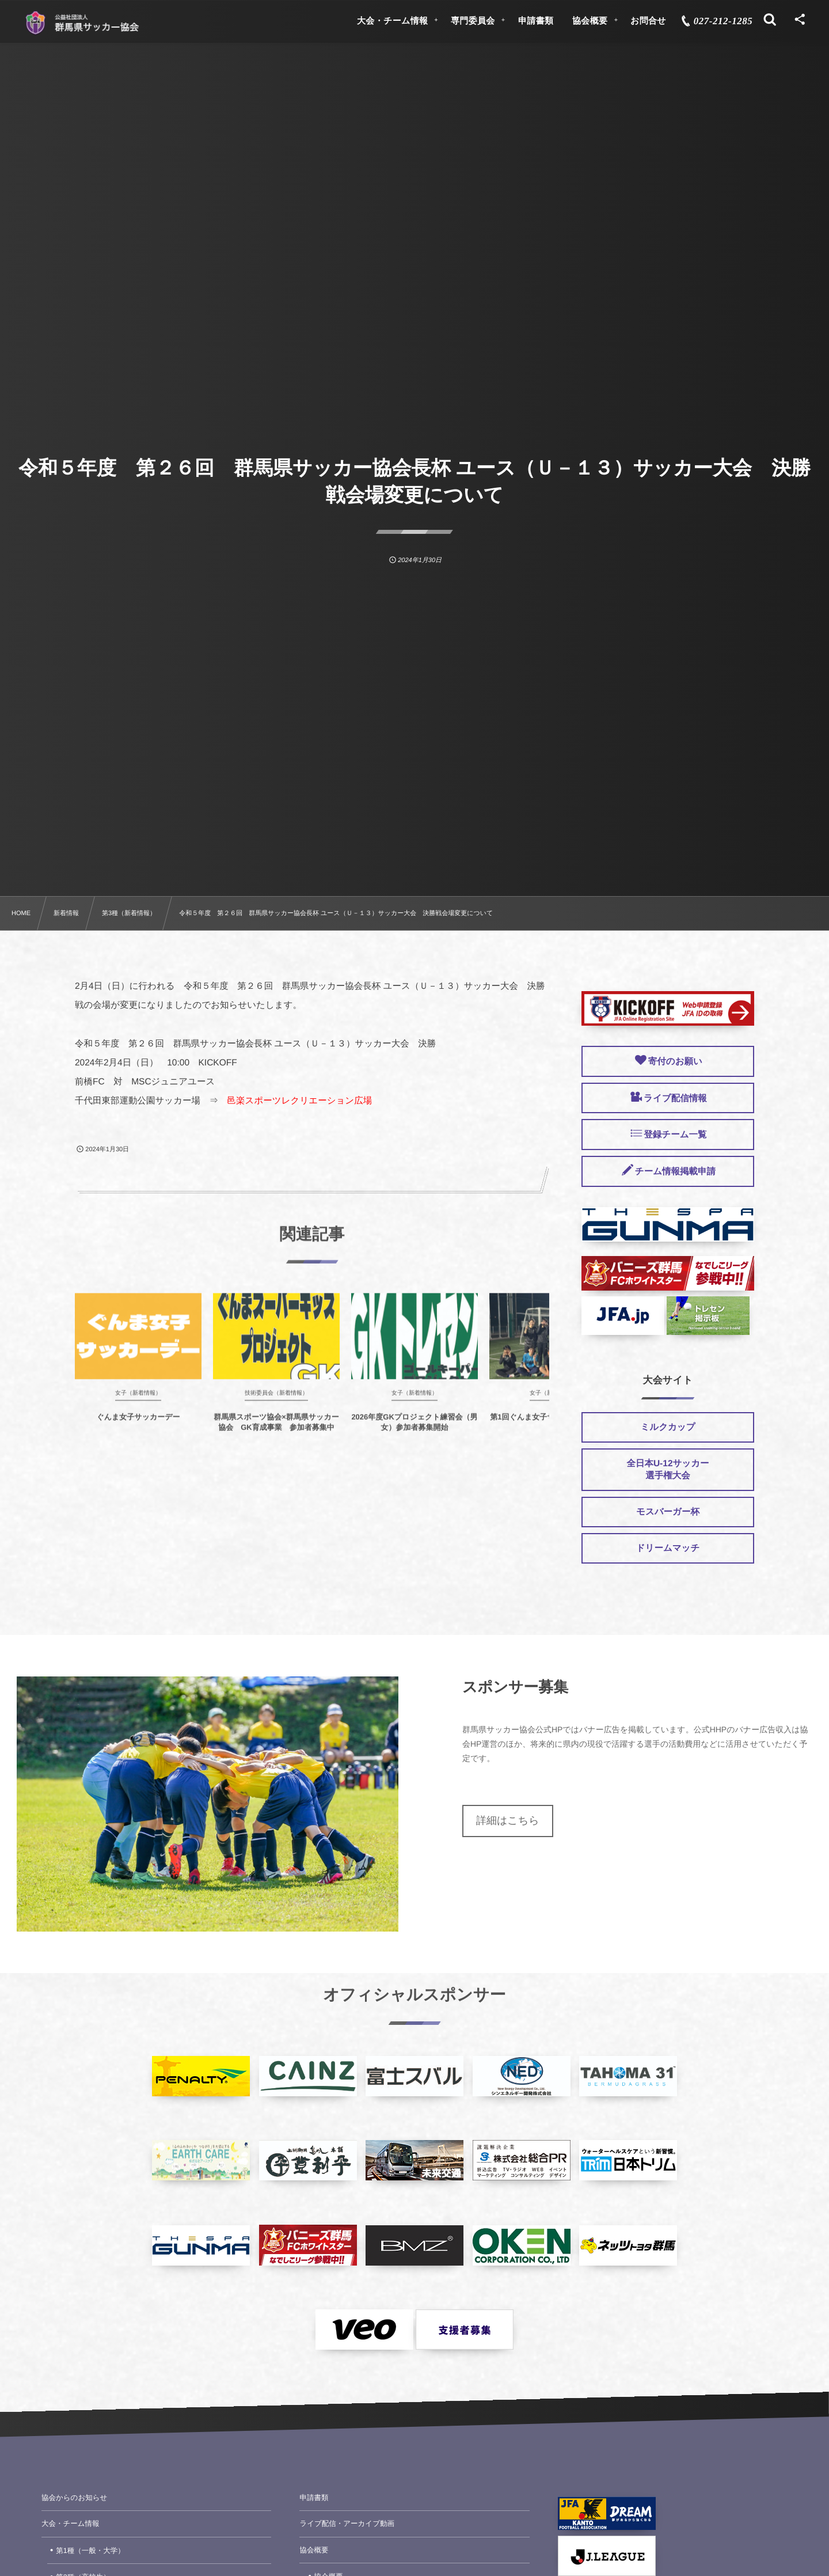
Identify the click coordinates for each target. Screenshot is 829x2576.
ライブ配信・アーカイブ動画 (346, 2524)
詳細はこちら (507, 1820)
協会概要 (313, 2550)
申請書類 (313, 2498)
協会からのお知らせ (74, 2498)
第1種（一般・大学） (90, 2551)
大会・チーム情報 (70, 2524)
